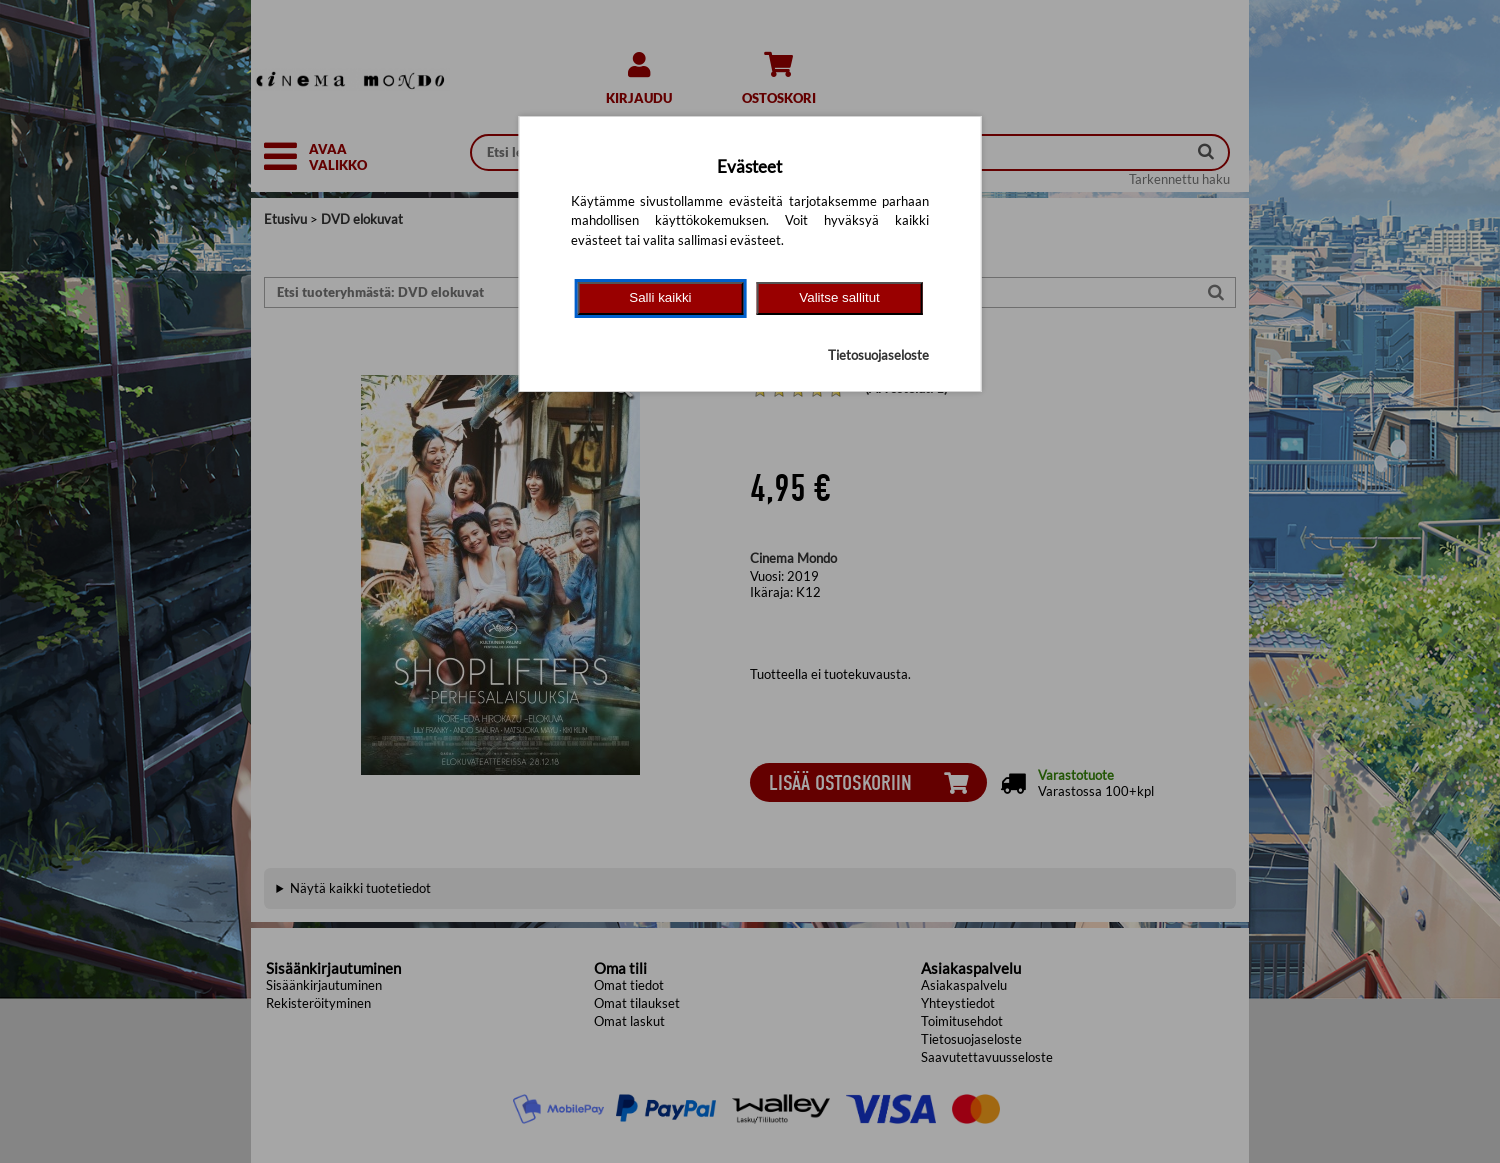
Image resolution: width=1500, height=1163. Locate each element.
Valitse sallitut (839, 297)
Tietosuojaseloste (878, 355)
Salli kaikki (660, 297)
